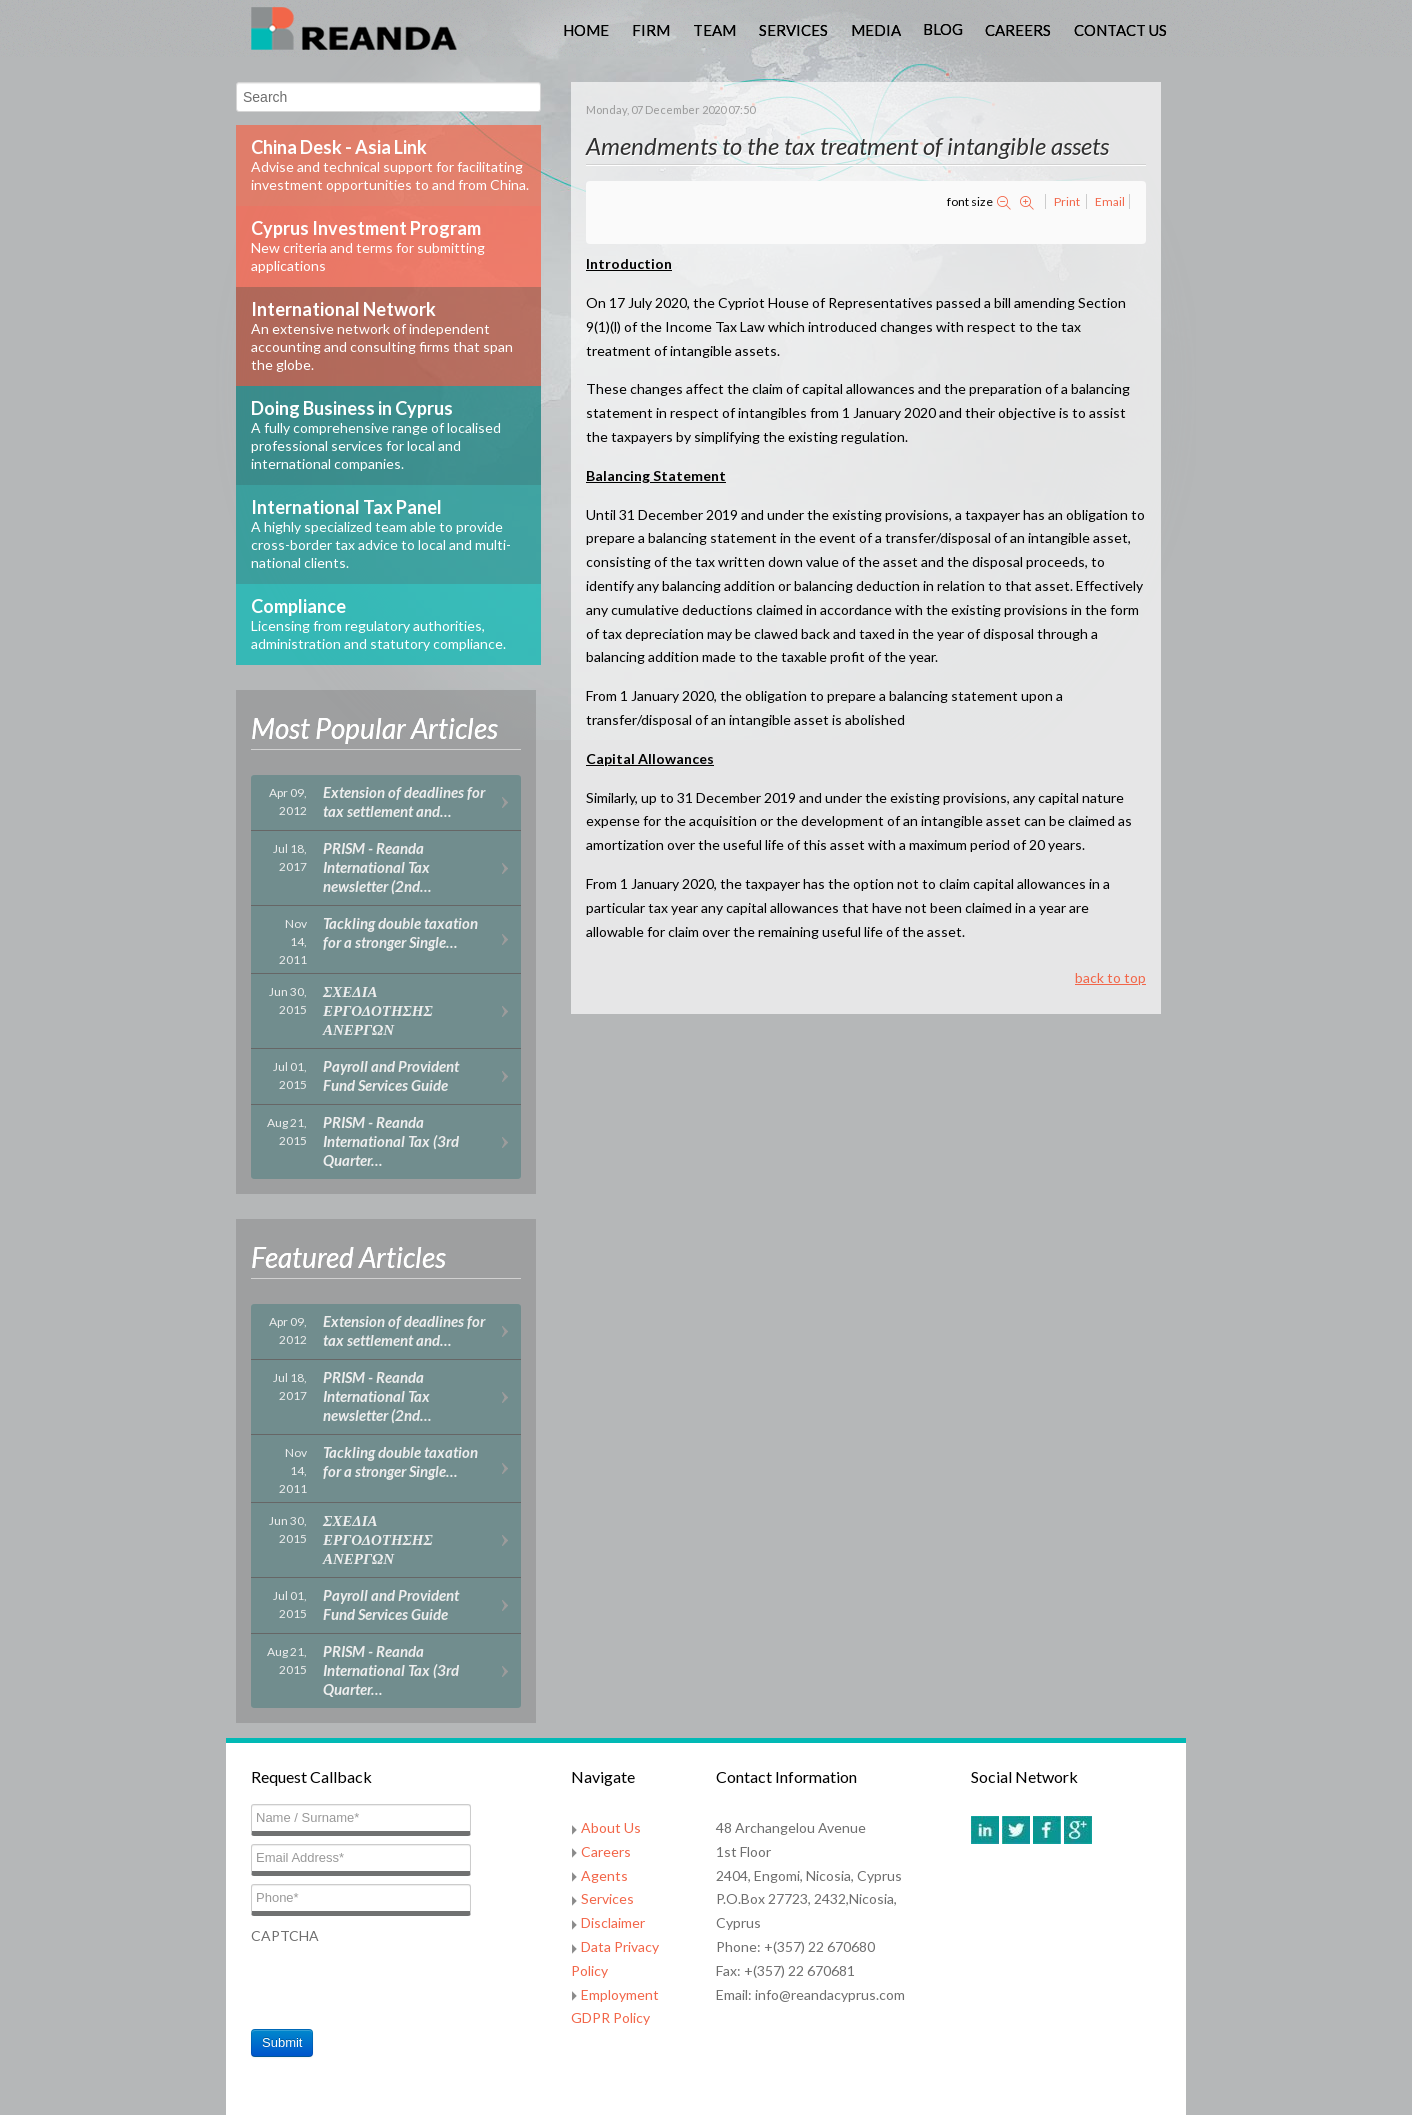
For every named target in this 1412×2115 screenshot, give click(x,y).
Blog (943, 29)
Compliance (378, 623)
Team (714, 30)
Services (793, 30)
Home (586, 30)
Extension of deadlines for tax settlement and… (404, 801)
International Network (382, 335)
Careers (1018, 30)
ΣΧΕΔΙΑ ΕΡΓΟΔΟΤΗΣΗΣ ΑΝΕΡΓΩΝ (378, 1010)
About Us (611, 1827)
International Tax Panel (381, 533)
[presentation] (403, 1987)
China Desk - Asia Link (390, 164)
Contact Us (1120, 30)
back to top (1110, 977)
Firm (651, 30)
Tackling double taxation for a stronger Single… (400, 932)
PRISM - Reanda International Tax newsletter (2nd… (377, 867)
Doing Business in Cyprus (376, 434)
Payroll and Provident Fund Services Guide (391, 1075)
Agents (604, 1875)
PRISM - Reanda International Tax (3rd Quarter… (391, 1141)
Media (876, 30)
